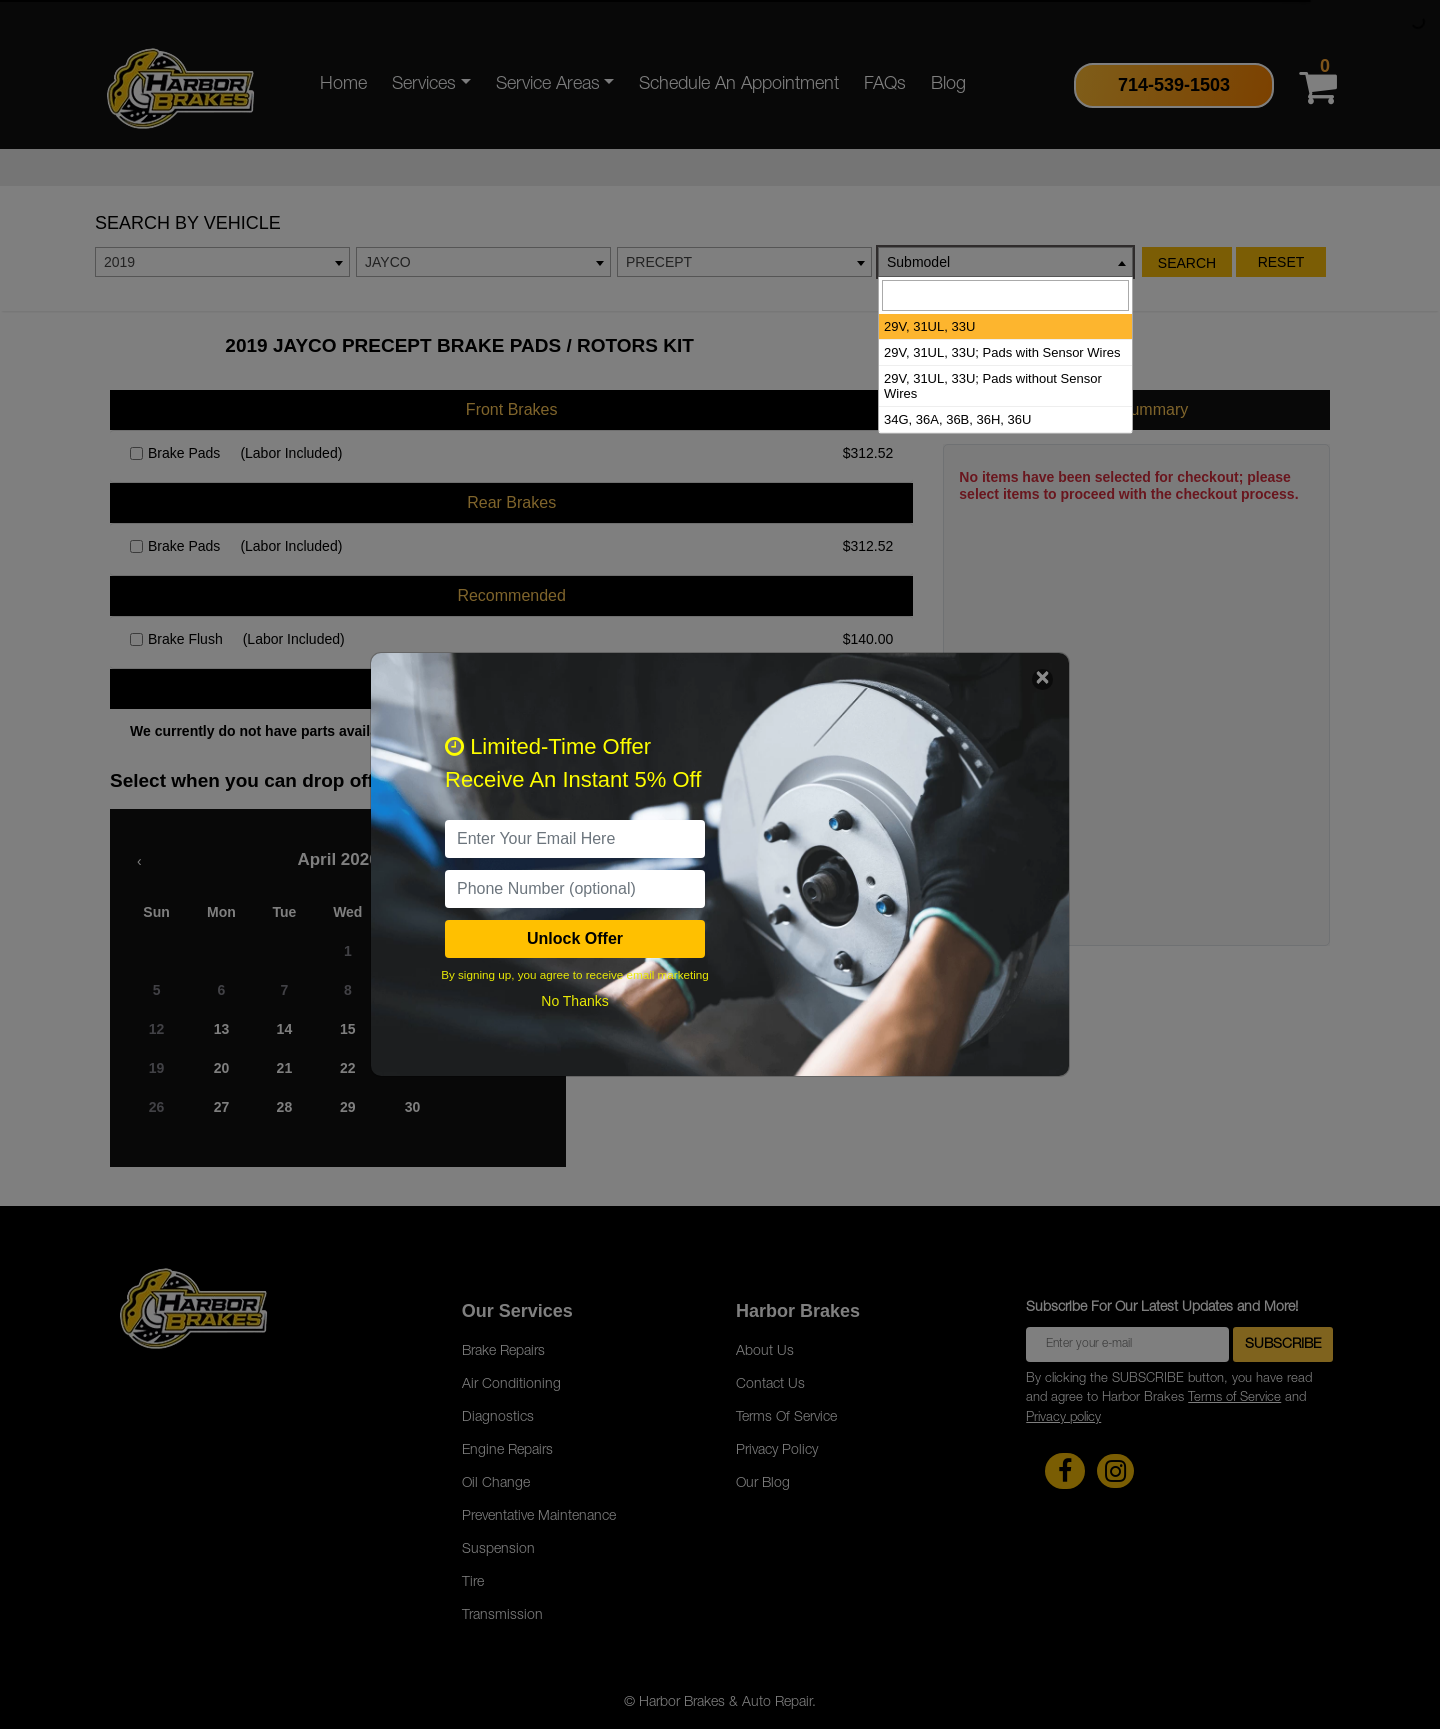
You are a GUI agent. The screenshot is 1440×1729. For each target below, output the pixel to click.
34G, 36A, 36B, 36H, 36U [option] (957, 419)
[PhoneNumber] (575, 889)
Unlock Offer (575, 938)
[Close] (1042, 679)
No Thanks (574, 1001)
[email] (575, 839)
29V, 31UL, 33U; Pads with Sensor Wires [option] (1002, 352)
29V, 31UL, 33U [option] (929, 326)
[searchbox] (1005, 295)
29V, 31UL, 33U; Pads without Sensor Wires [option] (993, 386)
